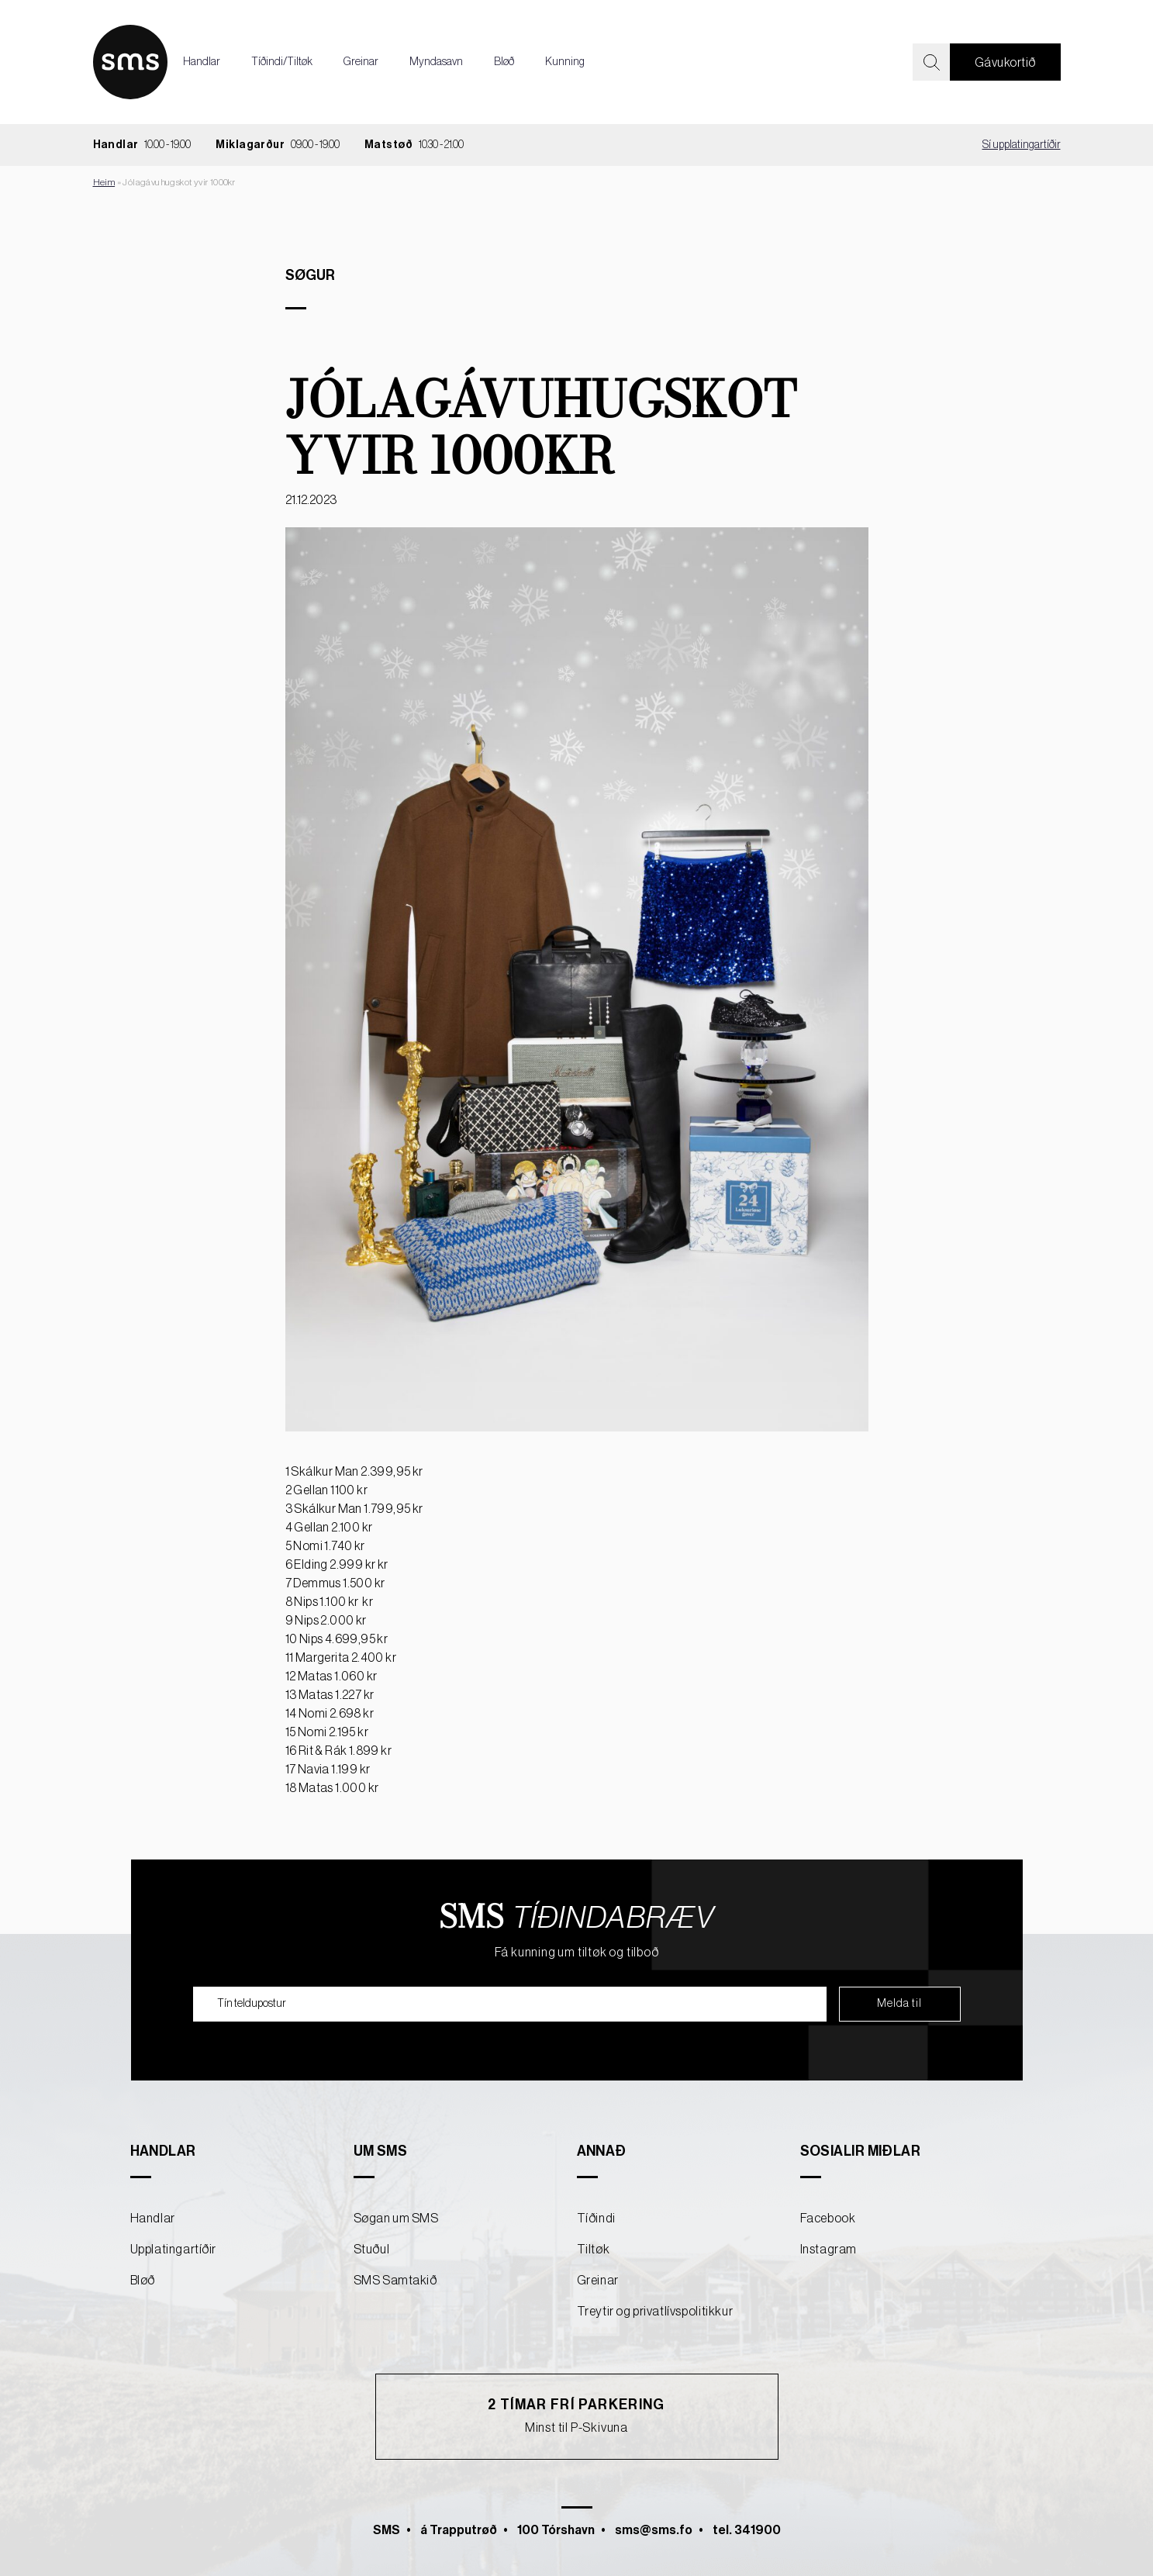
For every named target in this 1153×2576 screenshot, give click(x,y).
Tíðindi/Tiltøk (281, 62)
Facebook (828, 2218)
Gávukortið (1005, 63)
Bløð (504, 62)
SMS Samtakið (395, 2280)
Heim (104, 182)
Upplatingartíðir (173, 2249)
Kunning (565, 62)
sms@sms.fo (653, 2530)
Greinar (360, 62)
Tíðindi (596, 2218)
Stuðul (372, 2249)
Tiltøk (593, 2249)
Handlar (201, 62)
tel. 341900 (747, 2530)
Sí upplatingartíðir (1021, 145)
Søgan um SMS (396, 2218)
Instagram (828, 2249)
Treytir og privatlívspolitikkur (655, 2311)
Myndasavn (436, 62)
